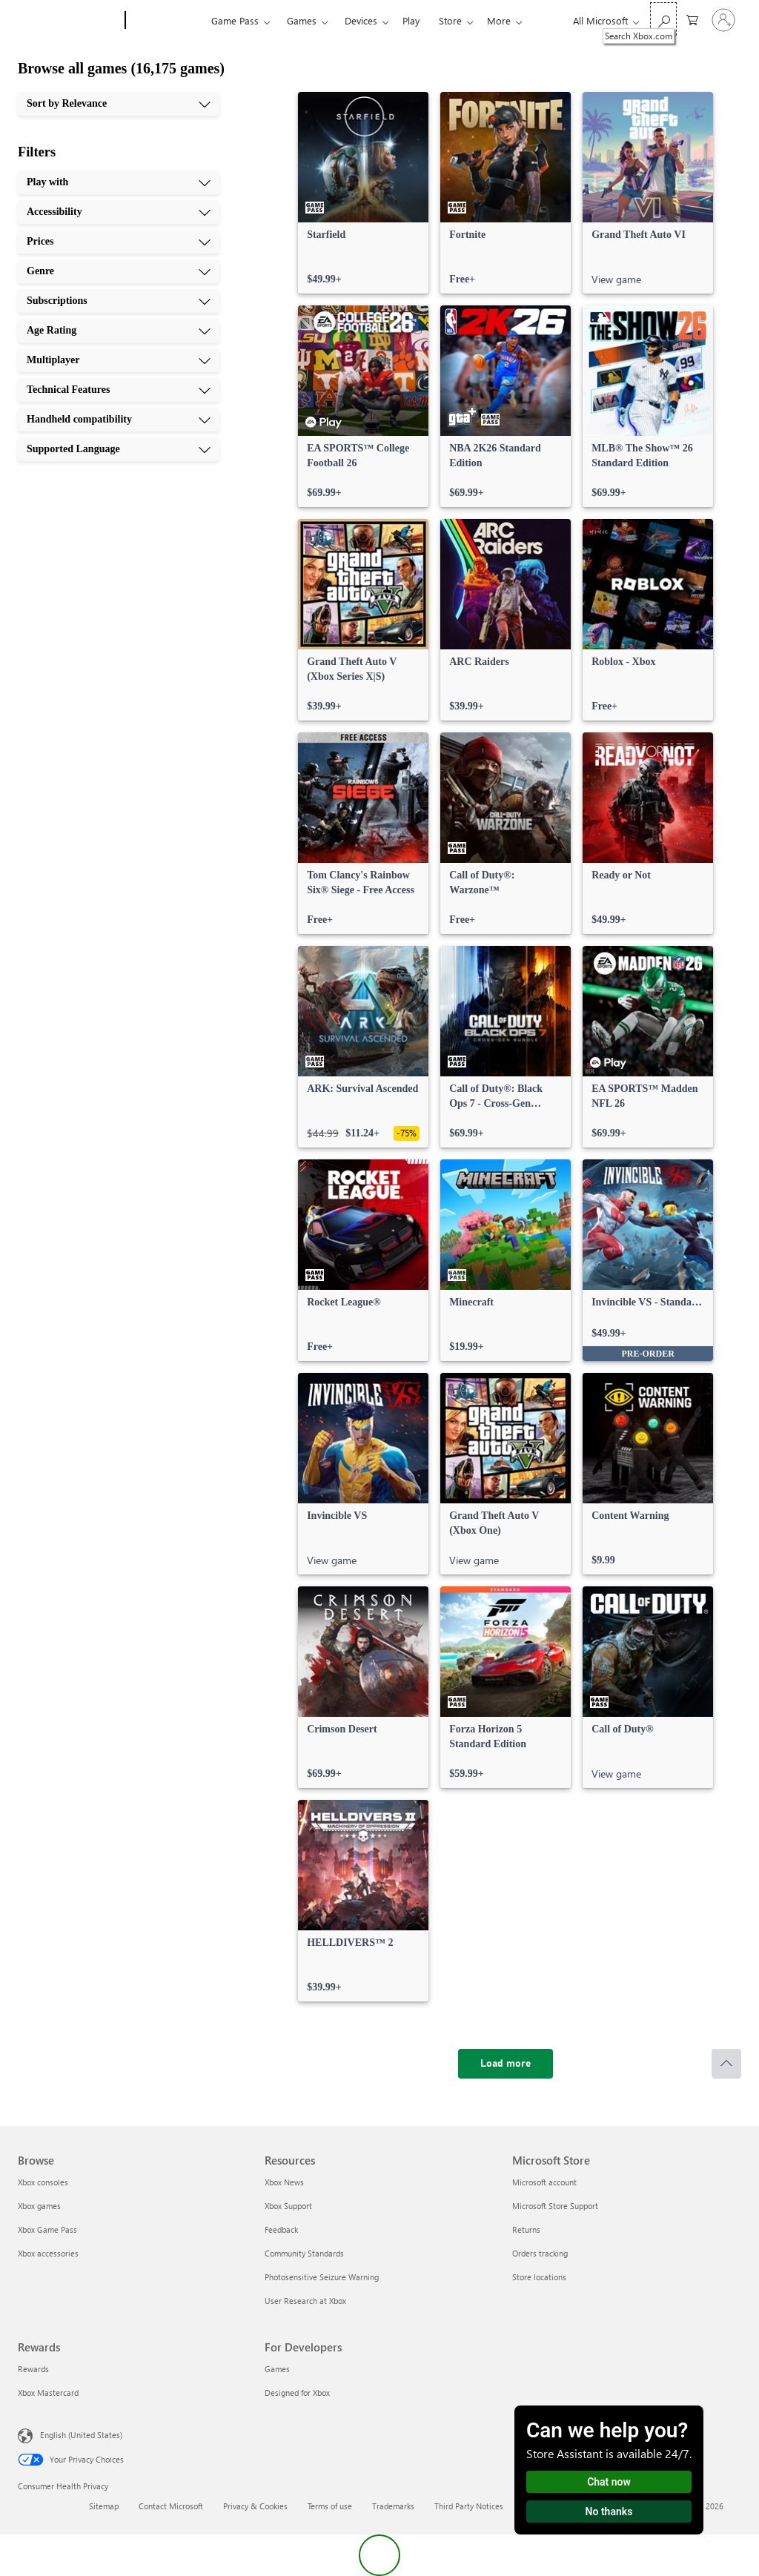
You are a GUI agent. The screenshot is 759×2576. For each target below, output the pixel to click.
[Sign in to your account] (723, 20)
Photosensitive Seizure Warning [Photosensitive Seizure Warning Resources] (322, 2277)
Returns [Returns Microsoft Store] (526, 2229)
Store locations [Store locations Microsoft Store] (539, 2277)
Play (411, 20)
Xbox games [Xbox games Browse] (39, 2206)
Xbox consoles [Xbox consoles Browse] (43, 2182)
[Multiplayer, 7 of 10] (118, 360)
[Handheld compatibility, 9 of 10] (118, 419)
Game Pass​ (235, 20)
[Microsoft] (68, 21)
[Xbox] (166, 21)
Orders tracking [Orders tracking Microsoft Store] (540, 2253)
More (499, 20)
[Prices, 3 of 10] (118, 242)
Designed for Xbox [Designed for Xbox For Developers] (297, 2392)
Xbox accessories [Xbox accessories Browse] (48, 2253)
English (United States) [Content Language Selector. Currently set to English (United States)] (81, 2435)
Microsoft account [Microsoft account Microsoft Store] (544, 2182)
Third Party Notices (468, 2506)
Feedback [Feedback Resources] (281, 2229)
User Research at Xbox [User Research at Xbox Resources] (305, 2300)
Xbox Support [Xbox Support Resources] (288, 2206)
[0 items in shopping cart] (692, 18)
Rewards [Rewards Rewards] (33, 2369)
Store (450, 20)
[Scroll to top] (726, 2064)
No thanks (609, 2511)
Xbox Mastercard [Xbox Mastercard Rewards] (48, 2392)
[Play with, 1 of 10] (118, 182)
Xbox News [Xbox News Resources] (284, 2182)
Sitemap (104, 2506)
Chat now (609, 2482)
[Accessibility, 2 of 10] (118, 212)
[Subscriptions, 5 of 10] (118, 301)
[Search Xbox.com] (663, 19)
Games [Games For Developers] (277, 2369)
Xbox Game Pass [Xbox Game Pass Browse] (47, 2229)
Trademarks (393, 2506)
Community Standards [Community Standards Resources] (304, 2253)
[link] (363, 193)
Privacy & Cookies (255, 2506)
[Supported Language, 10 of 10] (118, 449)
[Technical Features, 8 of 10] (118, 390)
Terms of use (330, 2506)
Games (301, 20)
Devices (361, 20)
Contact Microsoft (171, 2506)
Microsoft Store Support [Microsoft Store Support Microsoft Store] (555, 2206)
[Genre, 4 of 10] (118, 271)
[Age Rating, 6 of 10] (118, 330)
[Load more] (505, 2064)
